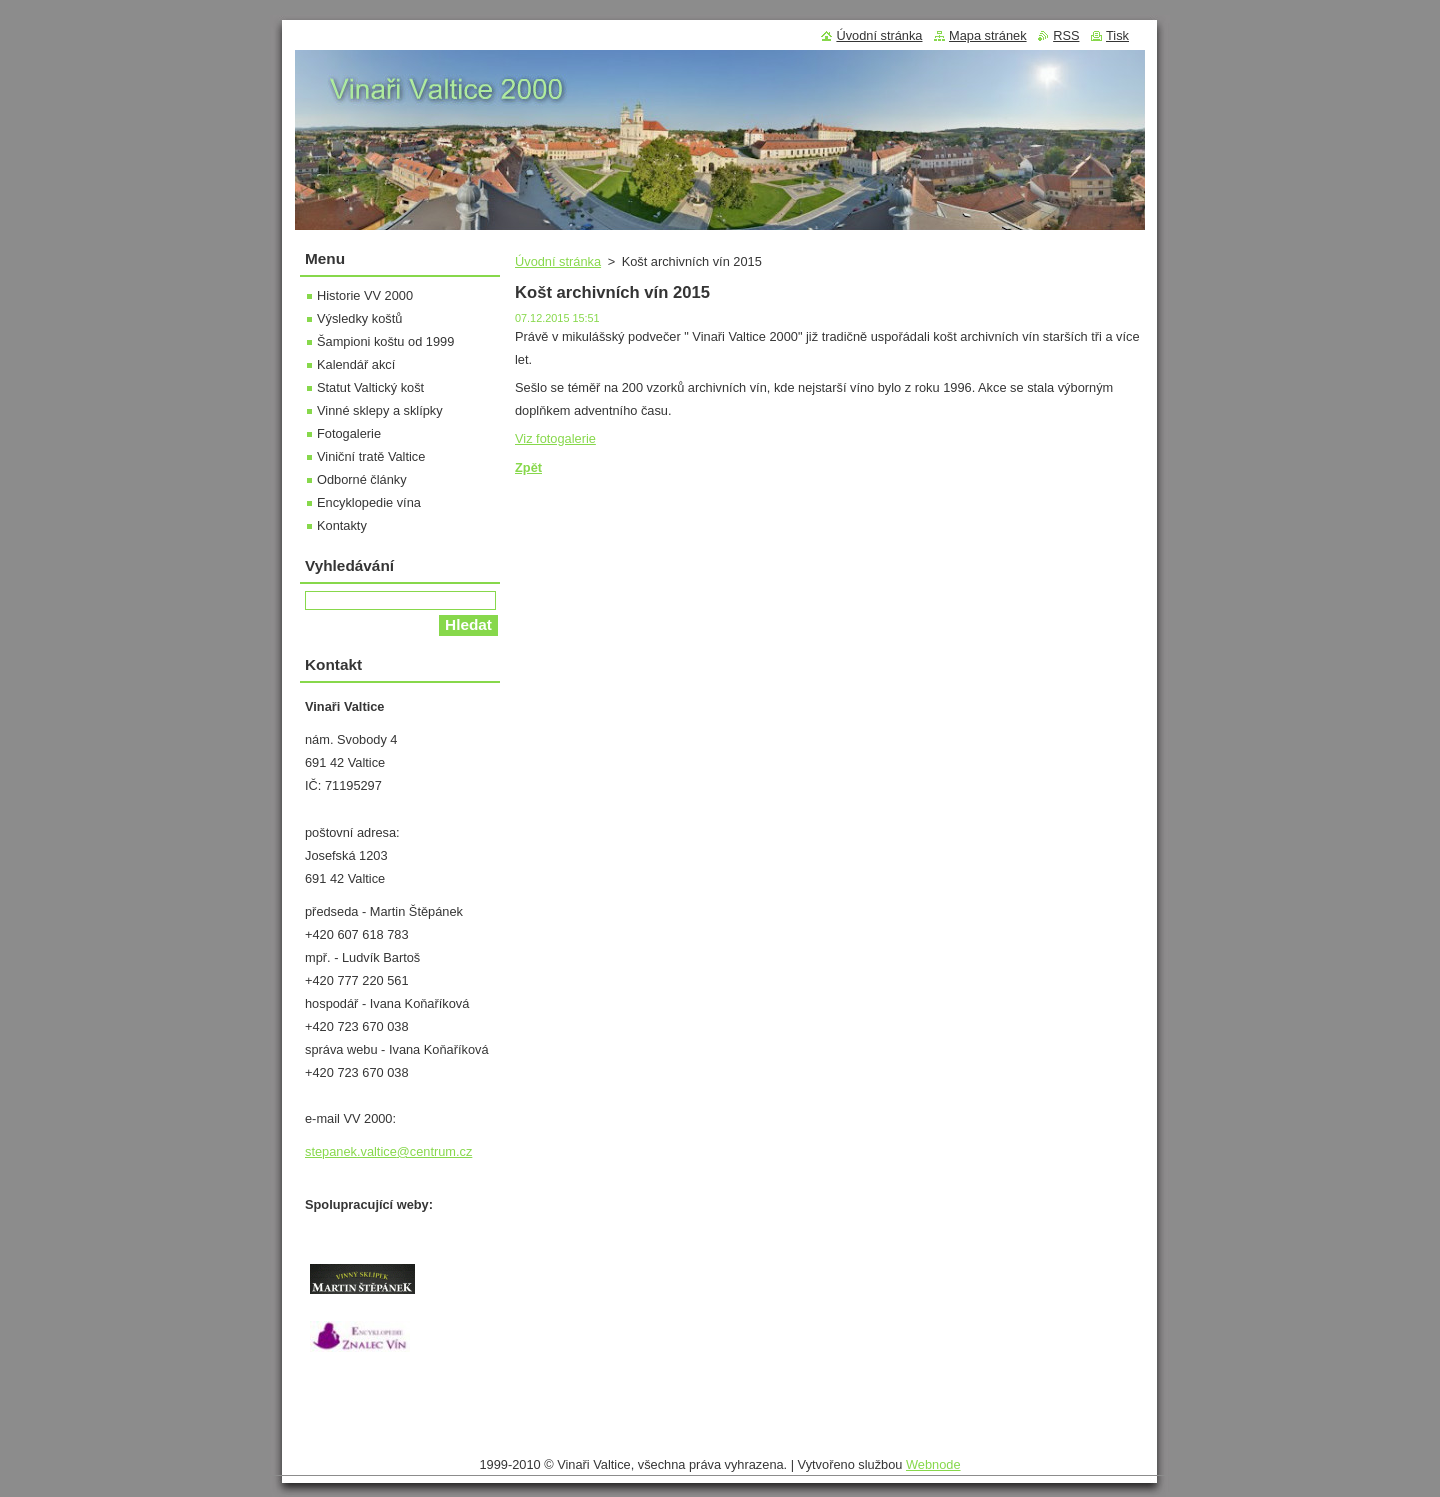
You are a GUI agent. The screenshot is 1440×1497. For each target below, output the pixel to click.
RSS (1066, 35)
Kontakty (342, 525)
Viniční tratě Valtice (371, 456)
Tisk (1117, 35)
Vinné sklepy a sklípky (380, 410)
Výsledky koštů (359, 318)
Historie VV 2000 (365, 295)
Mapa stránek (988, 35)
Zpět (528, 467)
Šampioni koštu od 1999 (385, 341)
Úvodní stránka (558, 261)
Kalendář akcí (356, 364)
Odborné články (362, 479)
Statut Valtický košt (370, 387)
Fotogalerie (349, 433)
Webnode (933, 1464)
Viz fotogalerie (555, 438)
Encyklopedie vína (369, 502)
